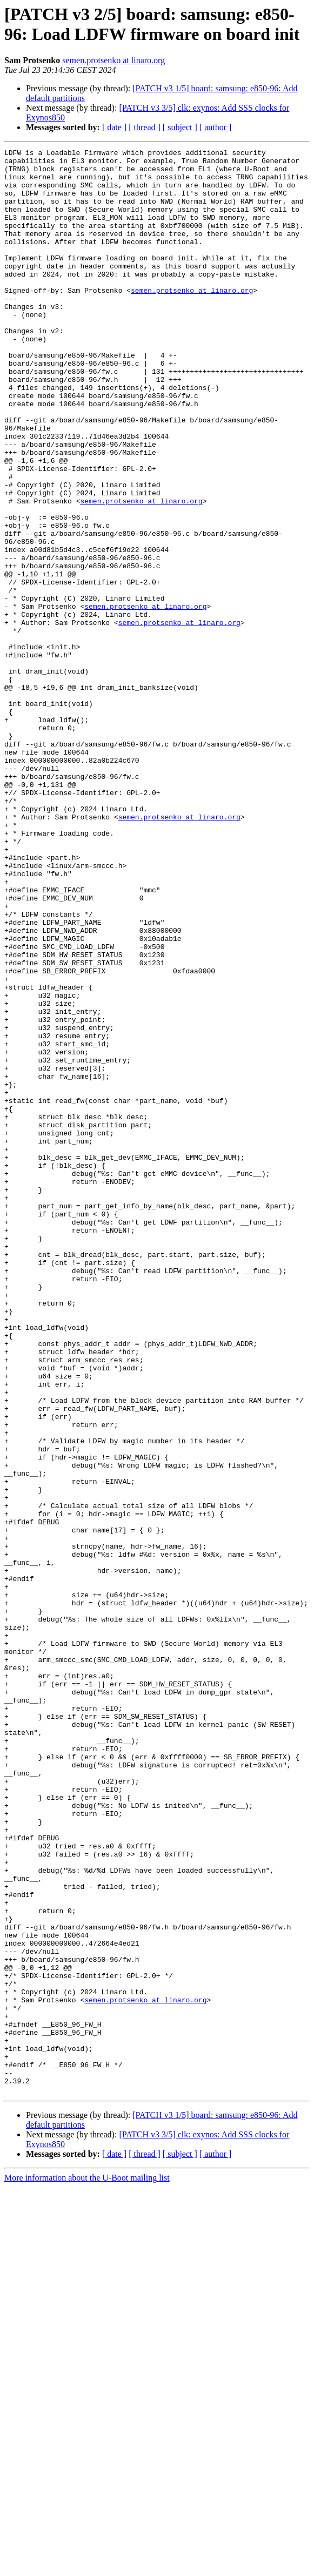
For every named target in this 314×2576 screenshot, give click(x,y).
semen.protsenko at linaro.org (113, 60)
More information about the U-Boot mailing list (87, 2566)
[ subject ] (180, 127)
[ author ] (215, 127)
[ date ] (114, 127)
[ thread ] (145, 127)
